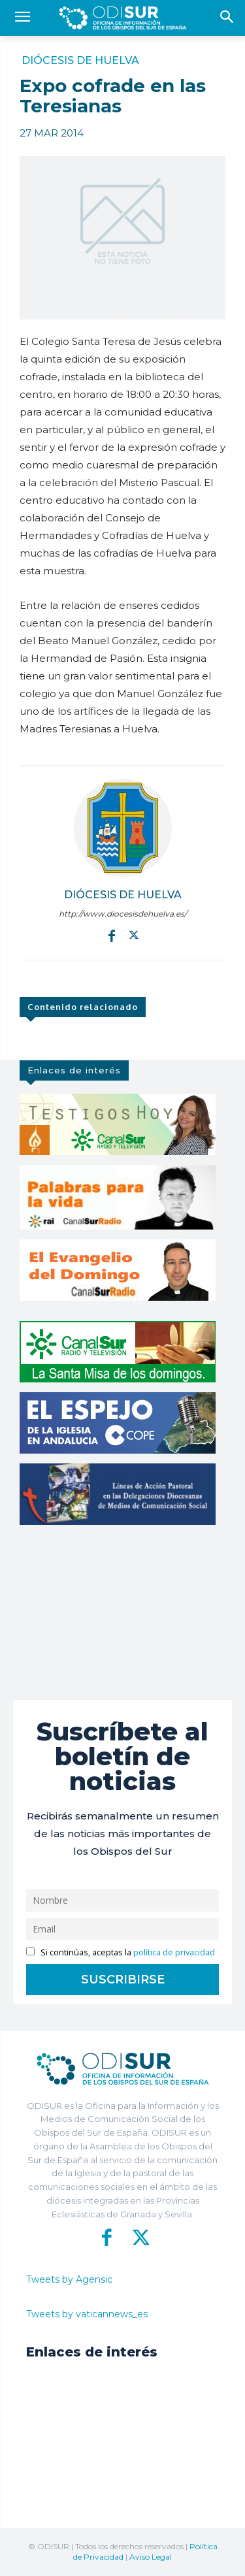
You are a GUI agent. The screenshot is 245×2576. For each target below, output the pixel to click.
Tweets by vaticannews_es (87, 2314)
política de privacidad (174, 1952)
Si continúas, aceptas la (120, 1952)
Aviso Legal (150, 2557)
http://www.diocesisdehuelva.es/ (123, 914)
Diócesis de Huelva (80, 61)
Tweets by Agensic (69, 2279)
